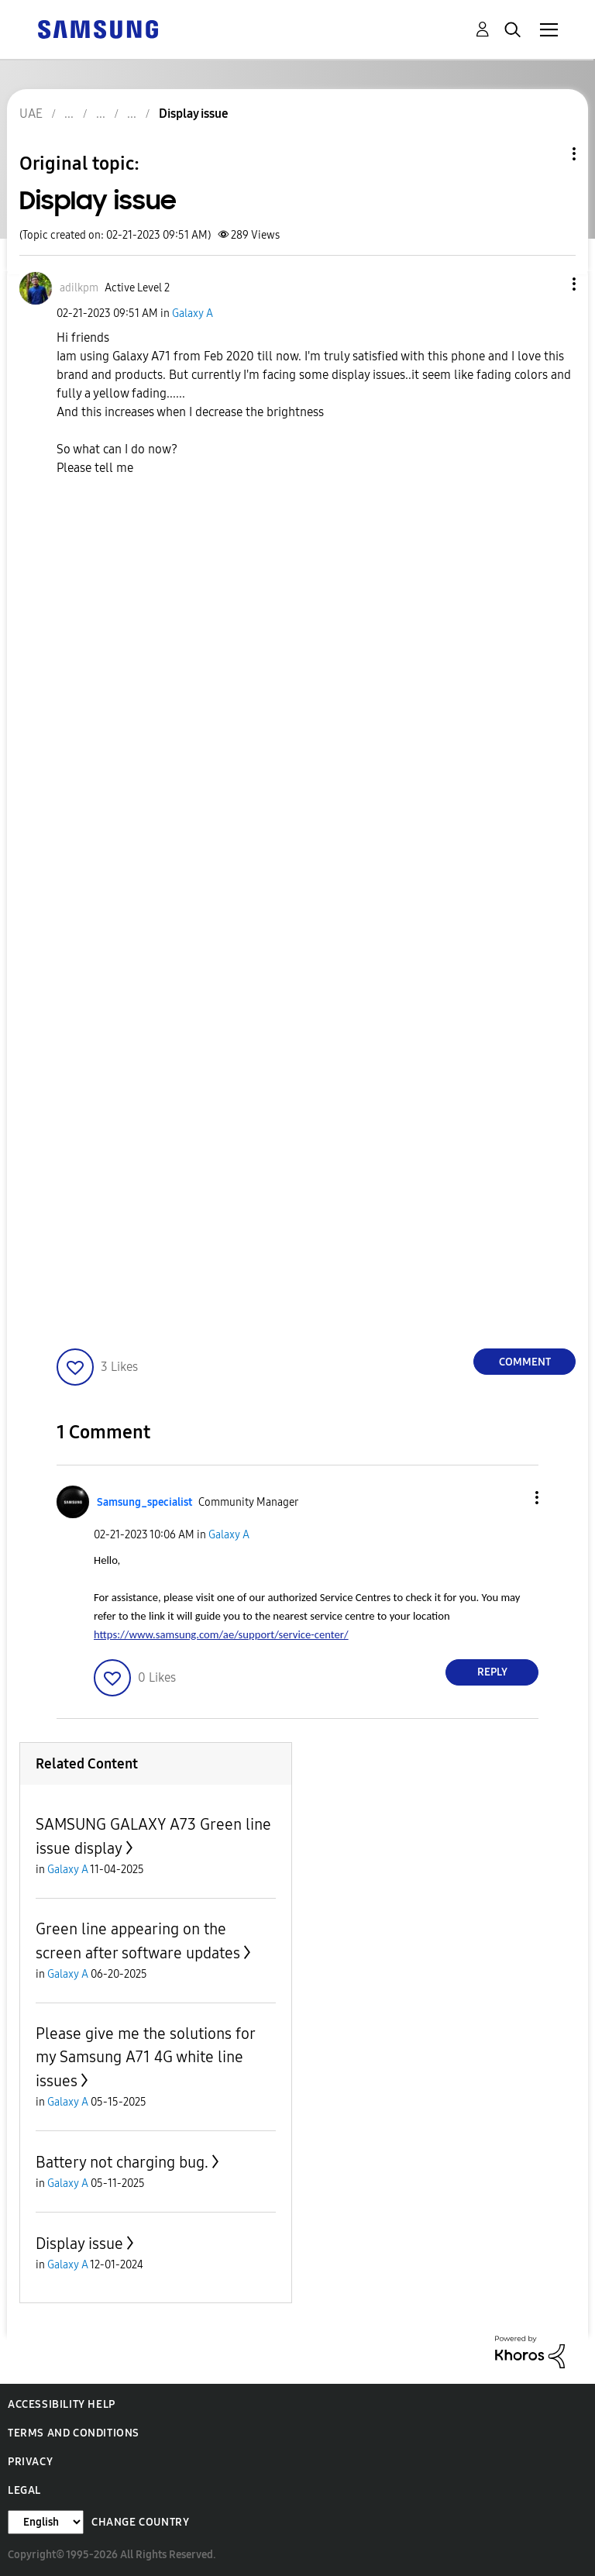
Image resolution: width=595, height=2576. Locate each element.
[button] (548, 284)
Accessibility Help (61, 2404)
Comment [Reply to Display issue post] (525, 1362)
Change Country (140, 2522)
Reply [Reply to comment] (492, 1672)
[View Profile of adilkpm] (79, 287)
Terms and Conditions (73, 2433)
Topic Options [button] (548, 154)
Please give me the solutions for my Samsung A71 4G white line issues (145, 2057)
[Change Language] (46, 2522)
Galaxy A (192, 313)
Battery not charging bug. (122, 2162)
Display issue (79, 2243)
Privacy (30, 2461)
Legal (24, 2490)
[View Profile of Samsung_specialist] (144, 1502)
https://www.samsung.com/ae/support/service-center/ (221, 1634)
